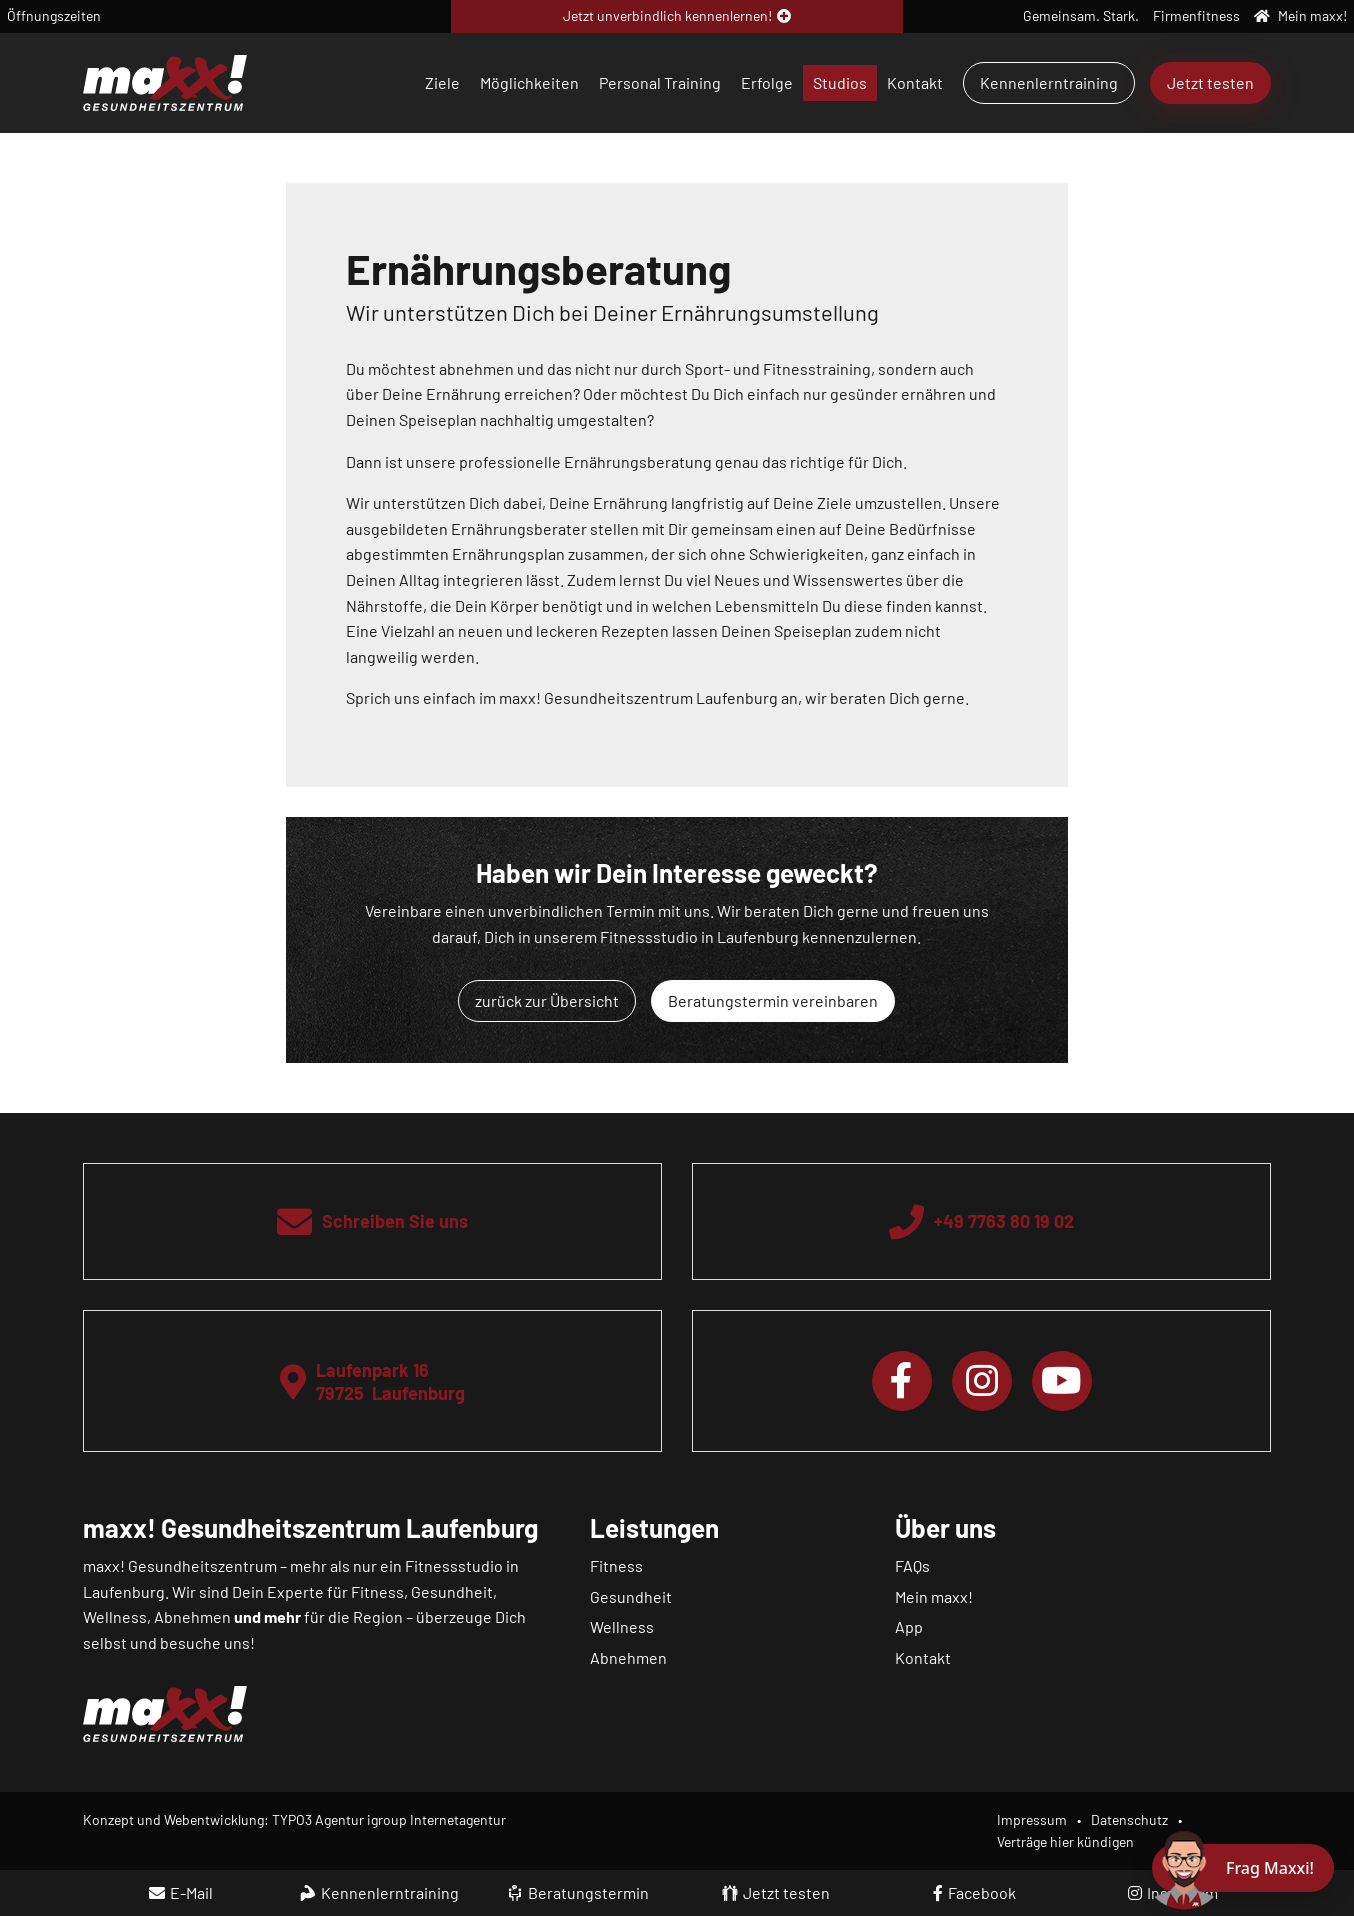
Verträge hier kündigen (1065, 1841)
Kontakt (915, 82)
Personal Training (660, 82)
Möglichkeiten (529, 82)
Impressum (1032, 1819)
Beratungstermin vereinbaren (773, 1000)
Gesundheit (631, 1596)
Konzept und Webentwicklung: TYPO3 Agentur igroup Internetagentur (294, 1819)
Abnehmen (628, 1657)
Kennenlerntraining (1049, 82)
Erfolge (767, 82)
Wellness (622, 1626)
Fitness (616, 1565)
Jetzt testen (1210, 82)
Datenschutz (1129, 1819)
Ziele (442, 82)
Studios (840, 82)
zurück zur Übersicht (547, 1000)
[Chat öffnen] (1243, 1868)
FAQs (912, 1565)
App (909, 1626)
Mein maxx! (934, 1596)
